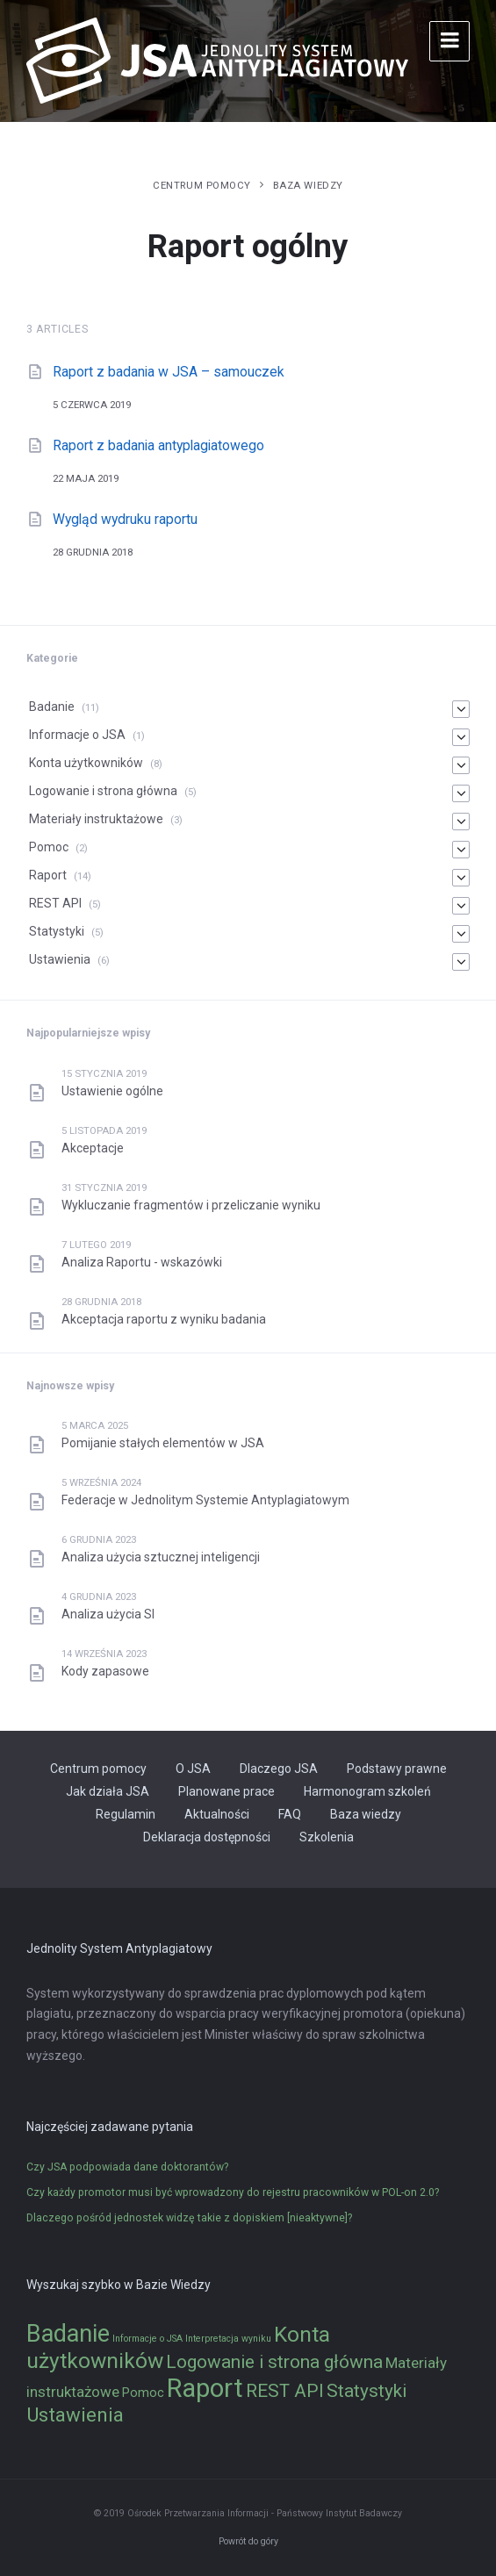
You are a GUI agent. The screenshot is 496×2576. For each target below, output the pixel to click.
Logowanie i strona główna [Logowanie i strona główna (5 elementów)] (274, 2361)
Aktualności (216, 1814)
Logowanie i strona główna (103, 791)
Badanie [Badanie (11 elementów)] (68, 2334)
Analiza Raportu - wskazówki (141, 1262)
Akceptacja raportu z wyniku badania (163, 1319)
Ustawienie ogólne (112, 1091)
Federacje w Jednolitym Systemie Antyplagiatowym (205, 1500)
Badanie (52, 707)
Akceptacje (92, 1148)
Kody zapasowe (105, 1671)
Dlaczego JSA (279, 1769)
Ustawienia (59, 959)
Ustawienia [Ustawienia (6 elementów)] (75, 2414)
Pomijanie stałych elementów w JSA (162, 1443)
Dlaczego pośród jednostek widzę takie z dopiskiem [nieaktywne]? (189, 2218)
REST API (55, 903)
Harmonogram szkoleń (367, 1791)
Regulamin (125, 1814)
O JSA (193, 1769)
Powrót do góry (248, 2541)
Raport (48, 875)
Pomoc (48, 847)
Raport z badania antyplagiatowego (158, 445)
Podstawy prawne (397, 1769)
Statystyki (56, 931)
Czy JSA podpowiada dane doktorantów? (127, 2167)
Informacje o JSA (77, 735)
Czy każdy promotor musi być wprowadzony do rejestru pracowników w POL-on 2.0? (232, 2192)
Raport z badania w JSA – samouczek (168, 371)
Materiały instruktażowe (96, 819)
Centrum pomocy (202, 185)
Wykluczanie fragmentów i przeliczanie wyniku (190, 1205)
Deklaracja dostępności (206, 1837)
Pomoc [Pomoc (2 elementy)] (143, 2393)
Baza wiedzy (308, 185)
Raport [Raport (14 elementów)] (205, 2388)
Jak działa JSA (107, 1791)
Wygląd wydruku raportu (125, 519)
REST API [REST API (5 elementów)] (285, 2390)
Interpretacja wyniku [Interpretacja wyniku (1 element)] (228, 2338)
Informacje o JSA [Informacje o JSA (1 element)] (147, 2338)
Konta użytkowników (86, 763)
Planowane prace (226, 1791)
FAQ (289, 1814)
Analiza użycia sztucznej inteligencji (160, 1557)
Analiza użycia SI (108, 1614)
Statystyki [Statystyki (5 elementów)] (366, 2390)
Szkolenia (326, 1837)
